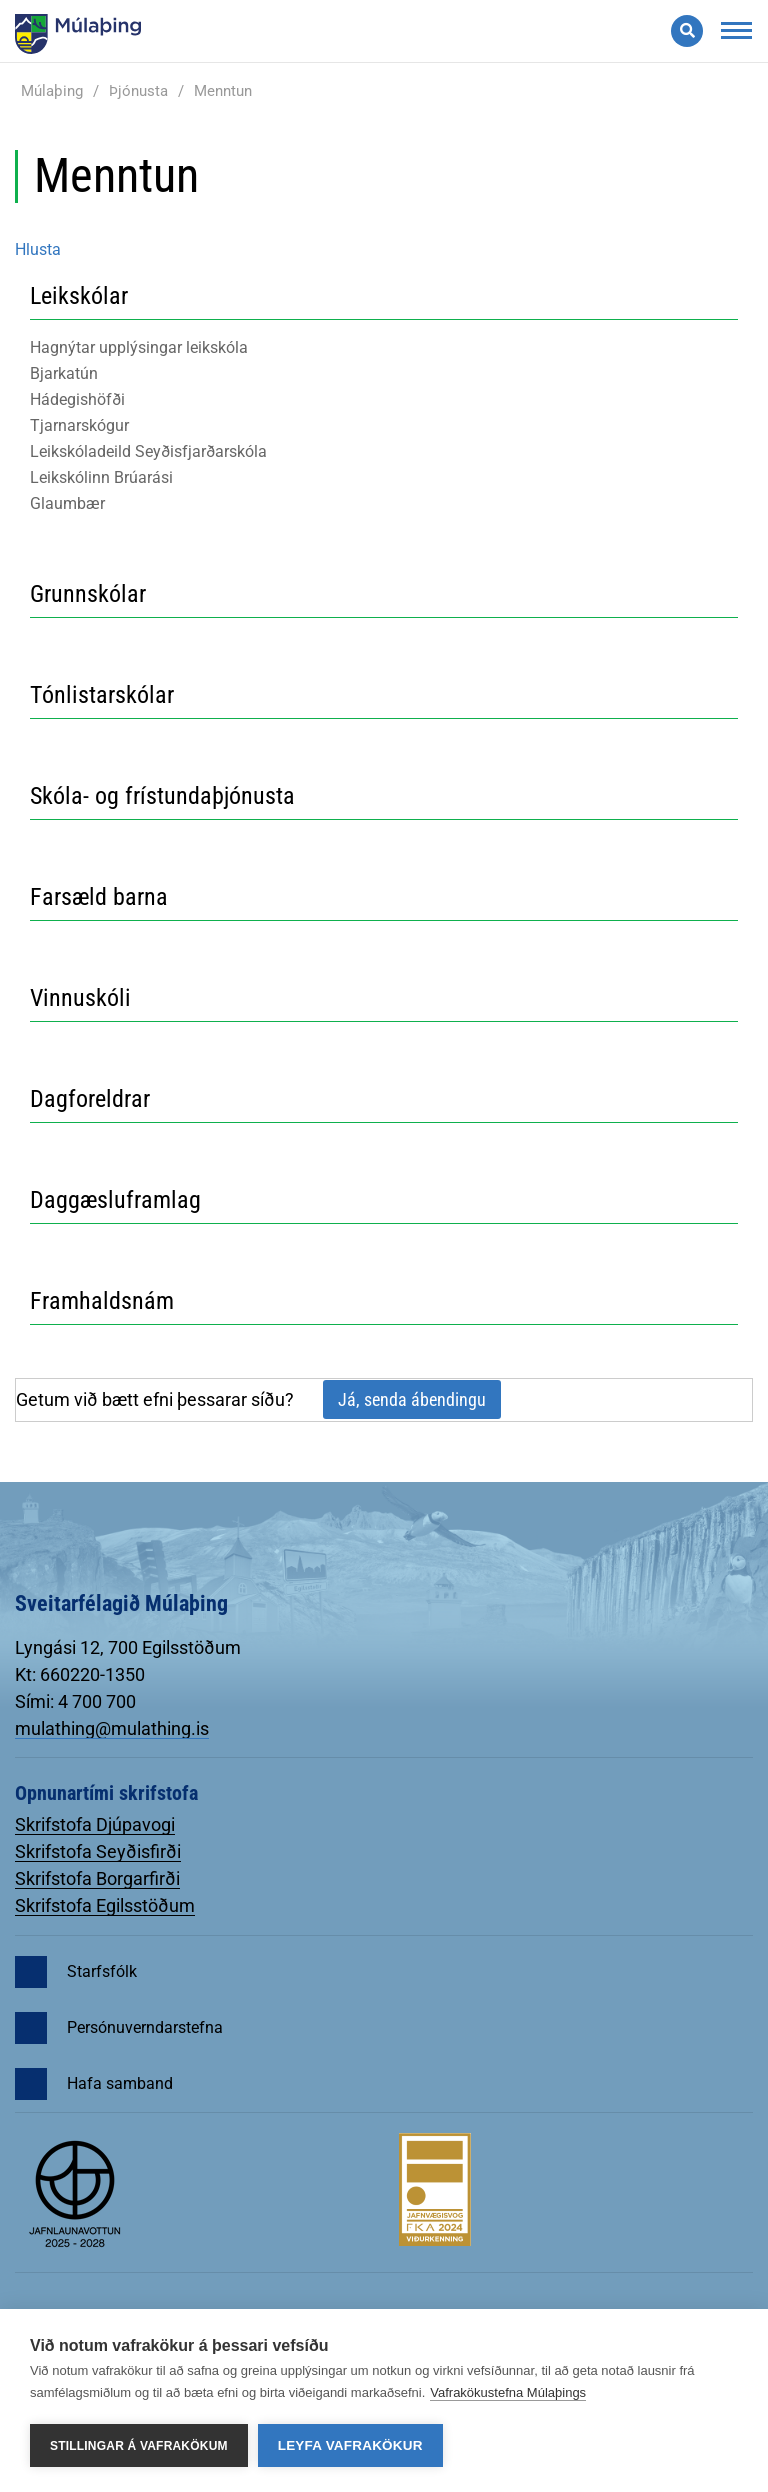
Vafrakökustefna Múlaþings (508, 2392)
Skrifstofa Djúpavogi (95, 1824)
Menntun (223, 91)
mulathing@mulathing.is (112, 1728)
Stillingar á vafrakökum (139, 2446)
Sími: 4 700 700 (75, 1701)
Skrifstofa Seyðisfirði (98, 1851)
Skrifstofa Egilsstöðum (105, 1905)
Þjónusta (138, 91)
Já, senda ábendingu (412, 1399)
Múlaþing (52, 91)
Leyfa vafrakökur (350, 2445)
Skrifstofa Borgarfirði (97, 1878)
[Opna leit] (687, 31)
